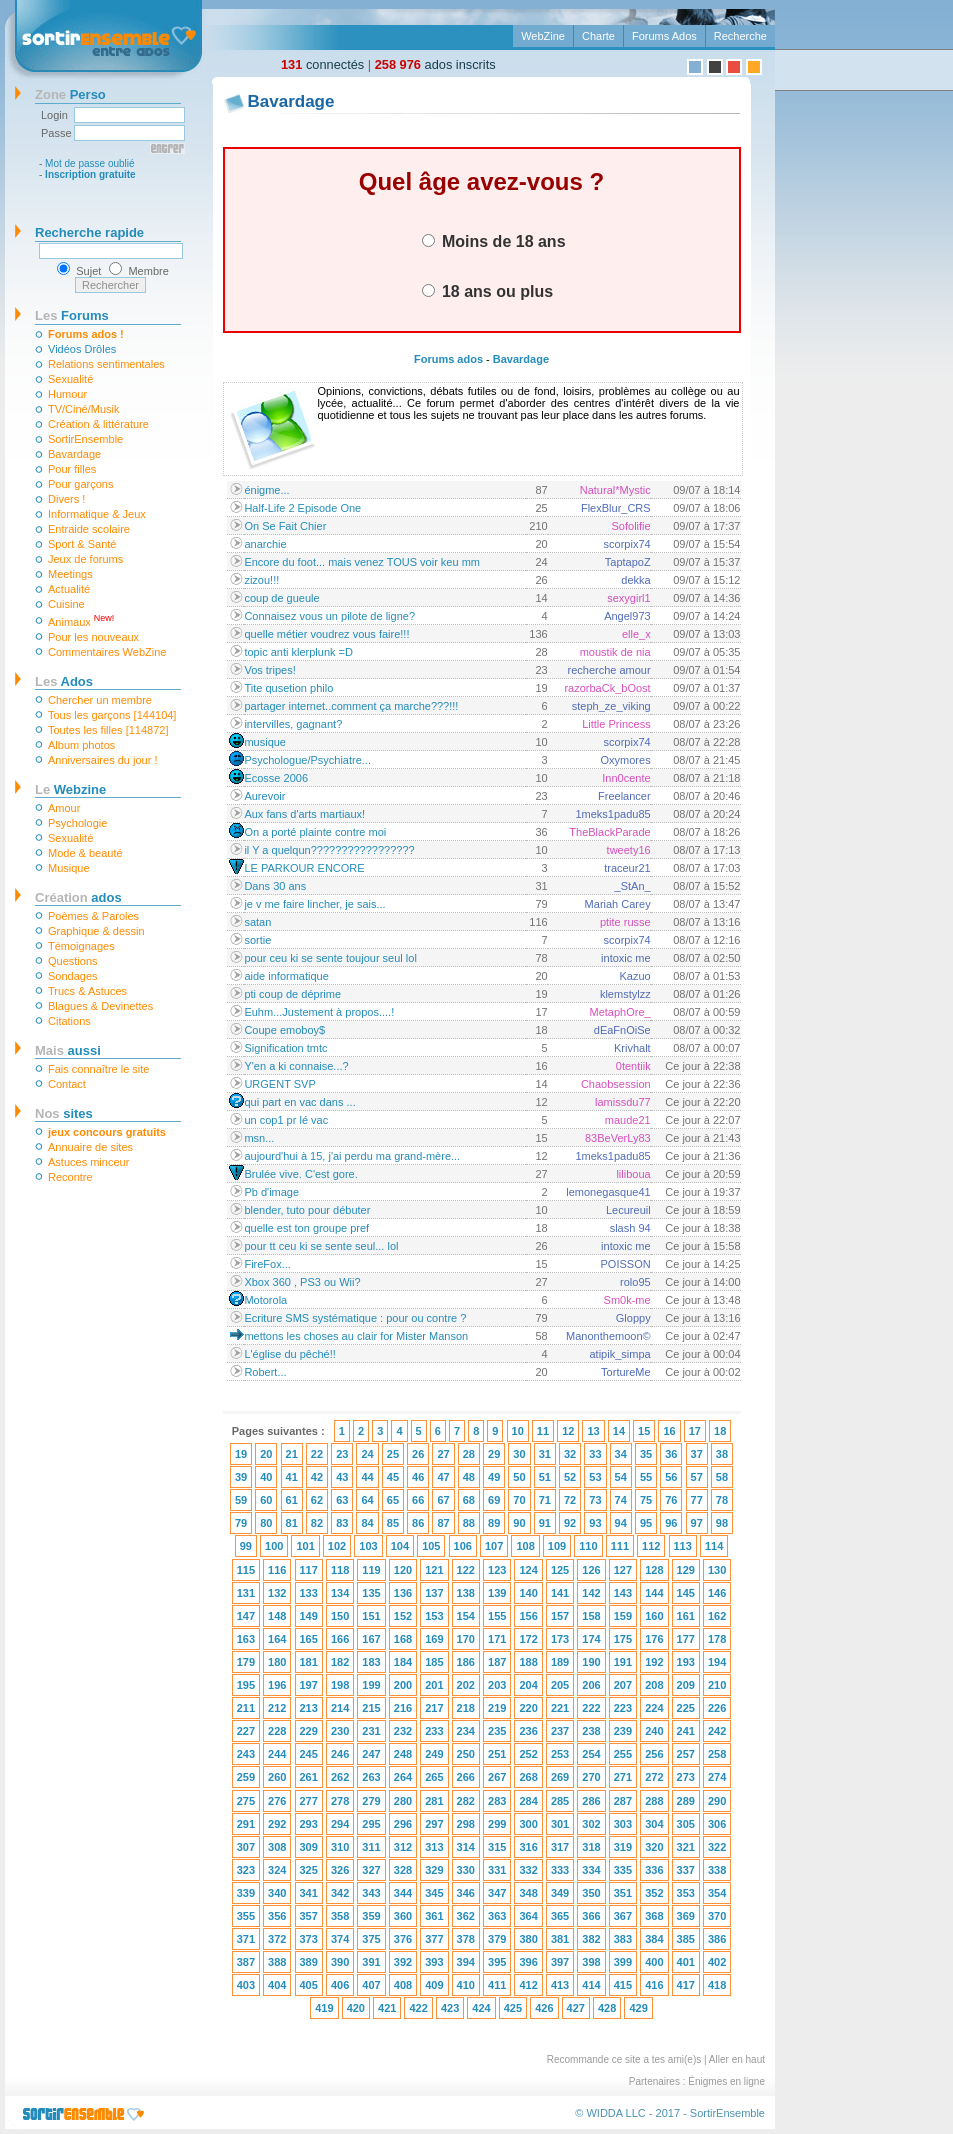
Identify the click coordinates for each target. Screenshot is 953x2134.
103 (368, 1546)
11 (543, 1431)
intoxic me (626, 958)
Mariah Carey (618, 904)
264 (403, 1777)
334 (591, 1870)
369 (686, 1916)
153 (434, 1616)
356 (277, 1916)
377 (434, 1939)
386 (717, 1939)
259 (246, 1777)
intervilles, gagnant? (293, 724)
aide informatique (286, 976)
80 (266, 1523)
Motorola (265, 1300)
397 (560, 1962)
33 (595, 1454)
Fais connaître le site (99, 1069)
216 (403, 1708)
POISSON (626, 1264)
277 (309, 1801)
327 (371, 1870)
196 (277, 1685)
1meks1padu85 (612, 814)
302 (591, 1824)
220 (528, 1708)
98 (722, 1523)
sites (64, 1113)
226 (717, 1708)
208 (654, 1685)
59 (241, 1500)
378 (466, 1939)
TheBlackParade (609, 832)
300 (528, 1824)
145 (686, 1593)
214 (340, 1708)
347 (497, 1893)
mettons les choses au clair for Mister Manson (356, 1336)
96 (671, 1523)
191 (623, 1662)
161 (686, 1616)
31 (545, 1454)
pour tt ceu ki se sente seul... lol (321, 1246)
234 (466, 1731)
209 (686, 1685)
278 (340, 1801)
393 (434, 1962)
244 (277, 1754)
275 (246, 1801)
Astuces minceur (88, 1162)
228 (277, 1731)
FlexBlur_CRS (616, 508)
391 (371, 1962)
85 (393, 1523)
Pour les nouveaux (93, 637)
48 (469, 1477)
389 (309, 1962)
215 (371, 1708)
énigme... (266, 490)
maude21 (628, 1120)
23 (342, 1454)
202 (466, 1685)
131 (246, 1593)
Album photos (81, 745)
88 (469, 1523)
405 (309, 1985)
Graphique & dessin (96, 931)
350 (591, 1893)
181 (309, 1662)
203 (497, 1685)
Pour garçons (80, 484)
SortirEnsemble (85, 439)
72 (570, 1500)
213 (309, 1708)
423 (450, 2008)
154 (466, 1616)
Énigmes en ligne (726, 2081)
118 (340, 1570)
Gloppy (633, 1318)
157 (560, 1616)
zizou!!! (261, 580)
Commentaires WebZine (107, 652)
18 (720, 1431)
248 (403, 1754)
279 (371, 1801)
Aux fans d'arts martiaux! (304, 814)
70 (519, 1500)
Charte (598, 36)
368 (654, 1916)
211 (246, 1708)
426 (544, 2008)
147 (246, 1616)
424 (481, 2008)
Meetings (70, 574)
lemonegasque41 (608, 1192)
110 (588, 1546)
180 (277, 1662)
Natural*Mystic (615, 490)
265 (434, 1777)
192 (654, 1662)
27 (443, 1454)
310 (340, 1847)
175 (623, 1639)
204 (528, 1685)
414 (591, 1985)
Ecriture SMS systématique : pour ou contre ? (355, 1318)
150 (340, 1616)
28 (469, 1454)
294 (340, 1824)
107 (494, 1546)
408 (403, 1985)
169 (434, 1639)
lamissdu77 (623, 1102)
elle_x (636, 634)
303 (623, 1824)
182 (340, 1662)
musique (265, 742)
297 (434, 1824)
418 (717, 1985)
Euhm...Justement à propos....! (319, 1012)
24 (367, 1454)
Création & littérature (98, 424)
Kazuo (634, 976)
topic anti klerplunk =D (298, 652)
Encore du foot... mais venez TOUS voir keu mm (362, 562)
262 (340, 1777)
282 (466, 1801)
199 (371, 1685)
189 (560, 1662)
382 (591, 1939)
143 (623, 1593)
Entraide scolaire (89, 529)
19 (241, 1454)
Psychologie (77, 823)
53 (595, 1477)
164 (277, 1639)
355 (246, 1916)
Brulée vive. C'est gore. (300, 1174)
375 (371, 1939)
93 (595, 1523)
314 (466, 1847)
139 (497, 1593)
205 (560, 1685)
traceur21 (627, 868)
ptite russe (625, 922)
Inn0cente (626, 778)
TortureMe (626, 1372)
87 (443, 1523)
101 (305, 1546)
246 (340, 1754)
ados (78, 897)
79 (241, 1523)
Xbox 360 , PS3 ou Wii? (302, 1282)
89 (494, 1523)
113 (683, 1546)
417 (686, 1985)
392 (403, 1962)
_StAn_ (633, 886)
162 (717, 1616)
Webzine (70, 789)
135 (371, 1593)
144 (654, 1593)
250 (466, 1754)
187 (497, 1662)
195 (246, 1685)
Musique (69, 868)
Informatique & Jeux (97, 514)
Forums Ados (664, 36)
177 (686, 1639)
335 (623, 1870)
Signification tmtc (285, 1048)
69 (494, 1500)
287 (623, 1801)
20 (266, 1454)
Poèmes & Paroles (93, 916)
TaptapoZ (628, 562)
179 (246, 1662)
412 (528, 1985)
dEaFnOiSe (622, 1030)
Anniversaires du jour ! (102, 760)
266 (466, 1777)
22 (317, 1454)
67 (443, 1500)
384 (654, 1939)
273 (686, 1777)
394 (466, 1962)
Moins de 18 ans (494, 241)
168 (403, 1639)
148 (277, 1616)
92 (570, 1523)
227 (246, 1731)
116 (277, 1570)
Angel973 (627, 616)
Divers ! (66, 499)
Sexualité (70, 379)
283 (497, 1801)
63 (342, 1500)
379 (497, 1939)
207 (623, 1685)
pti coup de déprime (292, 994)
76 (671, 1500)
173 (560, 1639)
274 (717, 1777)
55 (646, 1477)
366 (591, 1916)
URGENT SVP (279, 1084)
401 (686, 1962)
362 (466, 1916)
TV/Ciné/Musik (84, 409)
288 (654, 1801)
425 (513, 2008)
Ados (64, 681)
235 (497, 1731)
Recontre (70, 1177)
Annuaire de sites (90, 1147)
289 (686, 1801)
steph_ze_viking (611, 706)
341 (309, 1893)
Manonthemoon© (608, 1336)
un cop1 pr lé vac (286, 1120)
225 (686, 1708)
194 (717, 1662)
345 (434, 1893)
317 (560, 1847)
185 (434, 1662)
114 (714, 1546)
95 (646, 1523)
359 (371, 1916)
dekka (635, 580)
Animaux (81, 620)
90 (519, 1523)
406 (340, 1985)
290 (717, 1801)
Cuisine (66, 604)
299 (497, 1824)
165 (309, 1639)
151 (371, 1616)
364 (528, 1916)
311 (371, 1847)
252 (528, 1754)
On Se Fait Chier (285, 526)
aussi (68, 1050)
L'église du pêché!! (289, 1354)
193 (686, 1662)
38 (722, 1454)
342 (340, 1893)
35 (646, 1454)
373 (309, 1939)
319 (623, 1847)
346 (466, 1893)
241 (686, 1731)
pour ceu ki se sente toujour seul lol (330, 958)
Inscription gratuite (90, 174)
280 (403, 1801)
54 (621, 1477)
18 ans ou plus (488, 291)
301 (560, 1824)
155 (497, 1616)
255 (623, 1754)
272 (654, 1777)
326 (340, 1870)
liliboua (633, 1174)
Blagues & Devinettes (100, 1006)
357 (309, 1916)
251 (497, 1754)
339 (246, 1893)
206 (591, 1685)
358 (340, 1916)
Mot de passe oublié (90, 163)
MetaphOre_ (619, 1012)
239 (623, 1731)
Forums (72, 315)
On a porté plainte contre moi (315, 832)
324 (277, 1870)
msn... (259, 1138)
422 (418, 2008)
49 (494, 1477)
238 (591, 1731)
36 (671, 1454)
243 (246, 1754)
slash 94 (630, 1228)
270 (591, 1777)
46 (418, 1477)
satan (257, 922)
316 (528, 1847)
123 (497, 1570)
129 (686, 1570)
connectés (322, 64)
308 (277, 1847)
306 (717, 1824)
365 (560, 1916)
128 (654, 1570)
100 (274, 1546)
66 (418, 1500)
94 (621, 1523)
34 (621, 1454)
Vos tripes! (269, 670)
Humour (67, 394)
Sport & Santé (82, 544)
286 (591, 1801)
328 (403, 1870)
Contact (67, 1084)
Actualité (69, 589)
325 (309, 1870)
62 (317, 1500)
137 (434, 1593)
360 (403, 1916)
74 (621, 1500)
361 (434, 1916)
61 (292, 1500)
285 (560, 1801)
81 (292, 1523)
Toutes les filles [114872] (108, 730)
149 (309, 1616)
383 (623, 1939)
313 (434, 1847)
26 (418, 1454)
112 (651, 1546)
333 (560, 1870)
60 (266, 1500)
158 (591, 1616)
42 (317, 1477)
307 (246, 1847)
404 (277, 1985)
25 (393, 1454)
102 (337, 1546)
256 (654, 1754)
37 (697, 1454)
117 (309, 1570)
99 (246, 1546)
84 (367, 1523)
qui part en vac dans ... (299, 1102)
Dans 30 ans (275, 886)
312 (403, 1847)
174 (591, 1639)
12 (568, 1431)
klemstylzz (625, 994)
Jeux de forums (85, 559)
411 (497, 1985)
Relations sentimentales (106, 364)
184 (403, 1662)
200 (403, 1685)
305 (686, 1824)
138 (466, 1593)
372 (277, 1939)
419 (324, 2008)
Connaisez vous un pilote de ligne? (329, 616)
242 (717, 1731)
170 (466, 1639)
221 (560, 1708)
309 (309, 1847)
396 (528, 1962)
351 (623, 1893)
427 (576, 2008)
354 (717, 1893)
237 (560, 1731)
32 (570, 1454)
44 (367, 1477)
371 (246, 1939)
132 (277, 1593)
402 (717, 1962)
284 (528, 1801)
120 (403, 1570)
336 (654, 1870)
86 (418, 1523)
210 (717, 1685)
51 (545, 1477)
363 (497, 1916)
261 (309, 1777)
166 (340, 1639)
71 (545, 1500)
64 (367, 1500)
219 (497, 1708)
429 (638, 2008)
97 (697, 1523)
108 (525, 1546)
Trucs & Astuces (87, 991)
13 (593, 1431)
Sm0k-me (627, 1300)
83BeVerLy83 (618, 1138)
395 (497, 1962)
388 (277, 1962)
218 (466, 1708)
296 (403, 1824)
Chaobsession (616, 1084)
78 (722, 1500)
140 (528, 1593)
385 (686, 1939)
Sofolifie (631, 526)
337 (686, 1870)
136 (403, 1593)
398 (591, 1962)
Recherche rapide (89, 232)
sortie (257, 940)
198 (340, 1685)
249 (434, 1754)
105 (431, 1546)
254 (591, 1754)
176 (654, 1639)
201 (434, 1685)
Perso (70, 94)
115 (246, 1570)
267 (497, 1777)
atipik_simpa (620, 1354)
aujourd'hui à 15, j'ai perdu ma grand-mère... (352, 1156)
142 (591, 1593)
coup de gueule (281, 598)
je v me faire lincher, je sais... (314, 904)
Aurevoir (264, 796)
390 (340, 1962)
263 (371, 1777)
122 (466, 1570)
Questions (73, 961)
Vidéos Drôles (82, 349)
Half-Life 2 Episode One (302, 508)
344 (403, 1893)
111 (620, 1546)
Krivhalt (632, 1048)
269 (560, 1777)
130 (717, 1570)
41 (292, 1477)
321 (686, 1847)
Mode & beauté (85, 853)
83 (342, 1523)
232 (403, 1731)
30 (519, 1454)
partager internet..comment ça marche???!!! (351, 706)
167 (371, 1639)
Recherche (740, 36)
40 (266, 1477)
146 (717, 1593)
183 (371, 1662)
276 (277, 1801)
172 (528, 1639)
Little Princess (616, 724)
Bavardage (74, 454)
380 (528, 1939)
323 (246, 1870)
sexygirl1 (628, 598)
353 (686, 1893)
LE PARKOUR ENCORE (304, 868)
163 (246, 1639)
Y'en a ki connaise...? (296, 1066)
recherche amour (608, 670)
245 (309, 1754)
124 (528, 1570)
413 (560, 1985)
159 (623, 1616)
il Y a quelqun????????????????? (329, 850)
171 (497, 1639)
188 (528, 1662)
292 (277, 1824)
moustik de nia (615, 652)
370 (717, 1916)
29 (494, 1454)
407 (371, 1985)
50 (519, 1477)
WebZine (543, 36)
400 (654, 1962)
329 (434, 1870)
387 (246, 1962)
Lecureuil (628, 1210)
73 (595, 1500)
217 (434, 1708)
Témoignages (81, 946)
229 (309, 1731)
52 (570, 1477)
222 (591, 1708)
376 (403, 1939)
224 (654, 1708)
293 (309, 1824)
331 (497, 1870)
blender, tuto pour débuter (307, 1210)
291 (246, 1824)
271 (623, 1777)
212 (277, 1708)
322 (717, 1847)
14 (619, 1431)
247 (371, 1754)
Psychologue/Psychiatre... (307, 760)
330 (466, 1870)
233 (434, 1731)
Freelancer (624, 796)
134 (340, 1593)
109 (557, 1546)
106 (463, 1546)
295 (371, 1824)
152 (403, 1616)
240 (654, 1731)
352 (654, 1893)
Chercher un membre (100, 700)
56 (671, 1477)
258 (717, 1754)
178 (717, 1639)
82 (317, 1523)
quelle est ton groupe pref (306, 1228)
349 (560, 1893)
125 (560, 1570)
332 (528, 1870)
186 (466, 1662)
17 (695, 1431)
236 (528, 1731)
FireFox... (267, 1264)
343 (371, 1893)
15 (644, 1431)
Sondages (73, 976)
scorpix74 (627, 544)
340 (277, 1893)
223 (623, 1708)
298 (466, 1824)
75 (646, 1500)
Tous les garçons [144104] (112, 715)
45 (393, 1477)
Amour (64, 808)
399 (623, 1962)
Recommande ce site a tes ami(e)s (624, 2059)
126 (591, 1570)
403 (246, 1985)
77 (697, 1500)
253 (560, 1754)
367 (623, 1916)
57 (697, 1477)
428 (607, 2008)
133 (309, 1593)
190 (591, 1662)
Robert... (265, 1372)
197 (309, 1685)
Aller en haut (737, 2059)
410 (466, 1985)
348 (528, 1893)
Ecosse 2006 (276, 778)
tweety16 (629, 850)
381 (560, 1939)
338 (717, 1870)
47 (443, 1477)
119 (371, 1570)
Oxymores (626, 760)
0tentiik (633, 1066)
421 (387, 2008)
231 (371, 1731)
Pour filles (72, 469)
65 (393, 1500)
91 (545, 1523)
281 (434, 1801)
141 (560, 1593)
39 (241, 1477)
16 (669, 1431)
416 (654, 1985)
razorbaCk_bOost (607, 688)
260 (277, 1777)
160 (654, 1616)
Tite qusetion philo (288, 688)
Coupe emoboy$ (284, 1030)
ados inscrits (435, 64)
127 (623, 1570)
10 (518, 1431)
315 (497, 1847)
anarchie (265, 544)
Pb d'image (271, 1192)
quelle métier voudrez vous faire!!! (326, 634)
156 (528, 1616)
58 (722, 1477)
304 (654, 1824)
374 (340, 1939)
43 (342, 1477)
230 (340, 1731)
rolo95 (635, 1282)
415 (623, 1985)
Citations (69, 1021)
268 (528, 1777)
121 (434, 1570)
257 (686, 1754)
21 (292, 1454)
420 (356, 2008)
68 (469, 1500)
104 (400, 1546)
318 (591, 1847)
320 (654, 1847)
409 (434, 1985)
